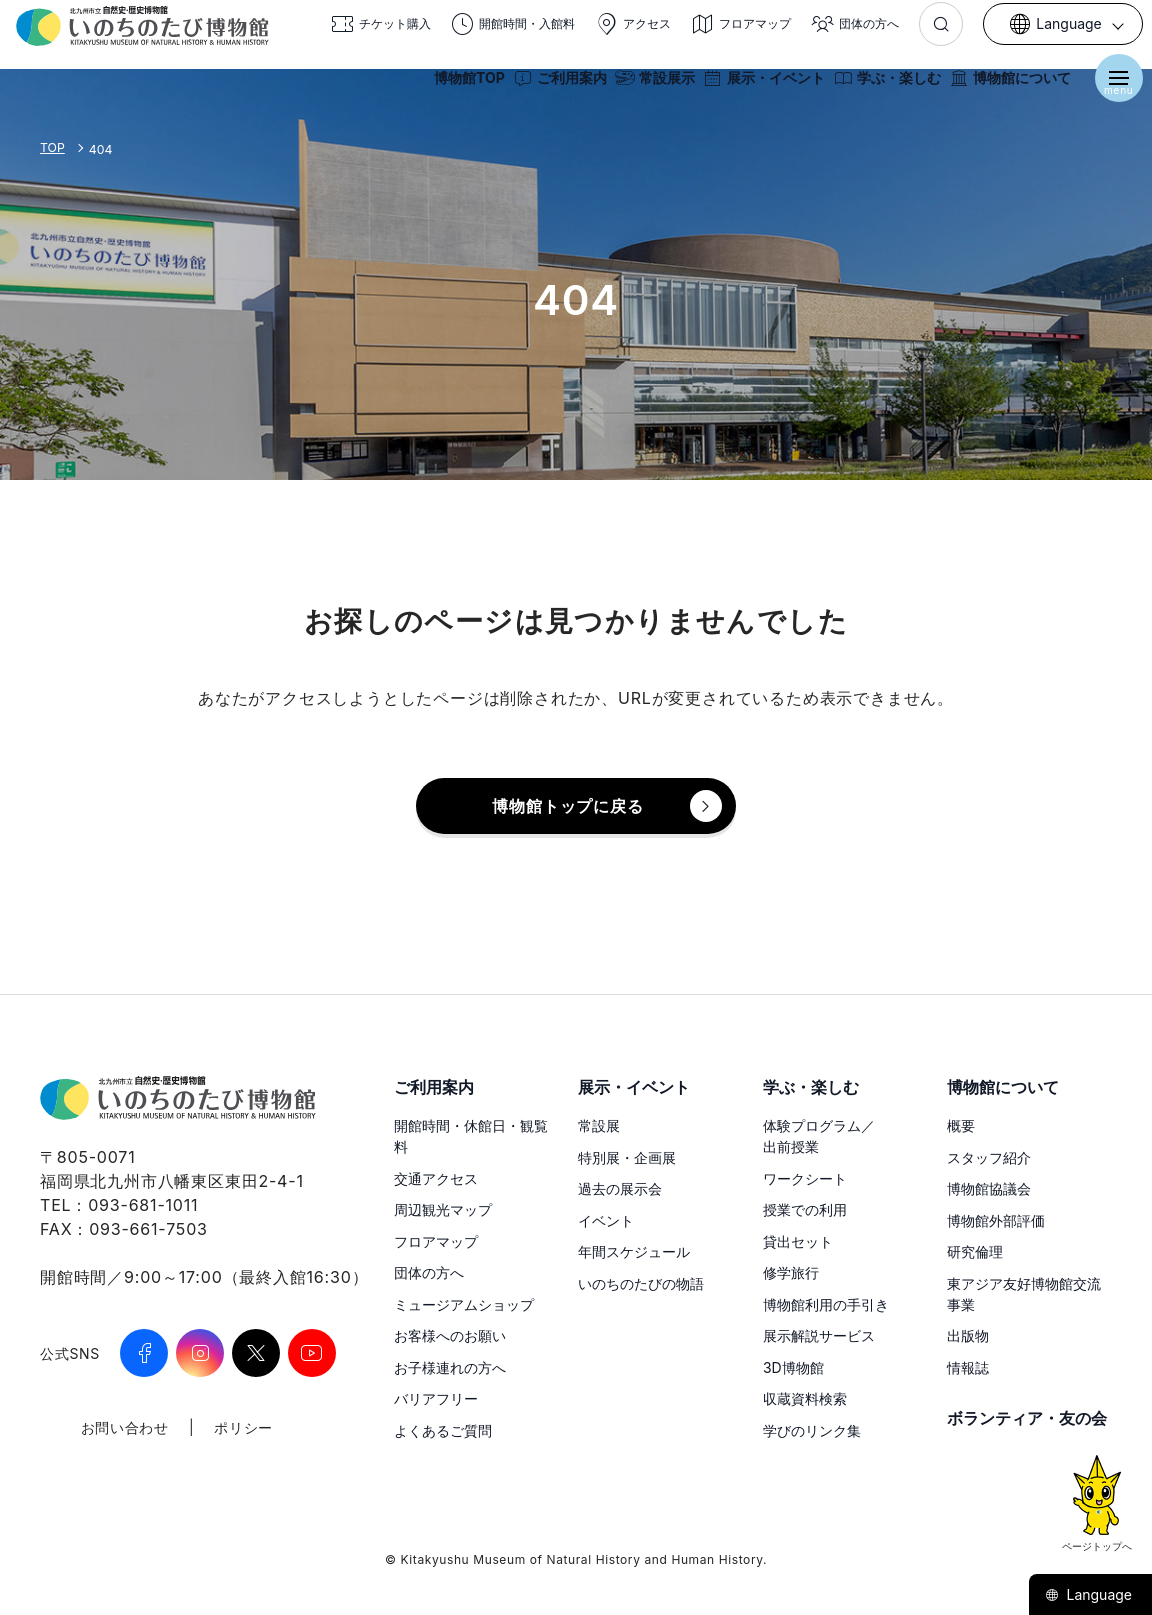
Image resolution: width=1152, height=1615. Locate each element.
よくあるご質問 (443, 1430)
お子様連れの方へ (450, 1367)
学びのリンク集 (812, 1430)
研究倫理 (975, 1251)
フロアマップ (436, 1241)
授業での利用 (805, 1209)
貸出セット (798, 1241)
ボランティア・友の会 (1027, 1418)
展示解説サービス (819, 1335)
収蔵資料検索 (805, 1398)
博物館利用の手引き (826, 1304)
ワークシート (805, 1178)
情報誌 (968, 1367)
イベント (606, 1220)
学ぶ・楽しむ (880, 88)
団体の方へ (429, 1272)
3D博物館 (793, 1367)
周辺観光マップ (443, 1209)
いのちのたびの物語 (641, 1283)
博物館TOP (462, 88)
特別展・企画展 (627, 1157)
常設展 (599, 1125)
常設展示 (648, 88)
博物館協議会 (989, 1188)
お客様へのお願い (450, 1335)
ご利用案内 (553, 88)
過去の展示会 (620, 1188)
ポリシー (243, 1427)
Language (1088, 1594)
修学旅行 (791, 1272)
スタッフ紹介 (989, 1157)
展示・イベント (757, 88)
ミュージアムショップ (464, 1304)
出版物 (968, 1335)
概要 (961, 1125)
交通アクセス (436, 1178)
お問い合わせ (125, 1427)
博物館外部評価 (996, 1220)
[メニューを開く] (1112, 88)
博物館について (1003, 88)
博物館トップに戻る (567, 806)
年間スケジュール (634, 1251)
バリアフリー (436, 1398)
